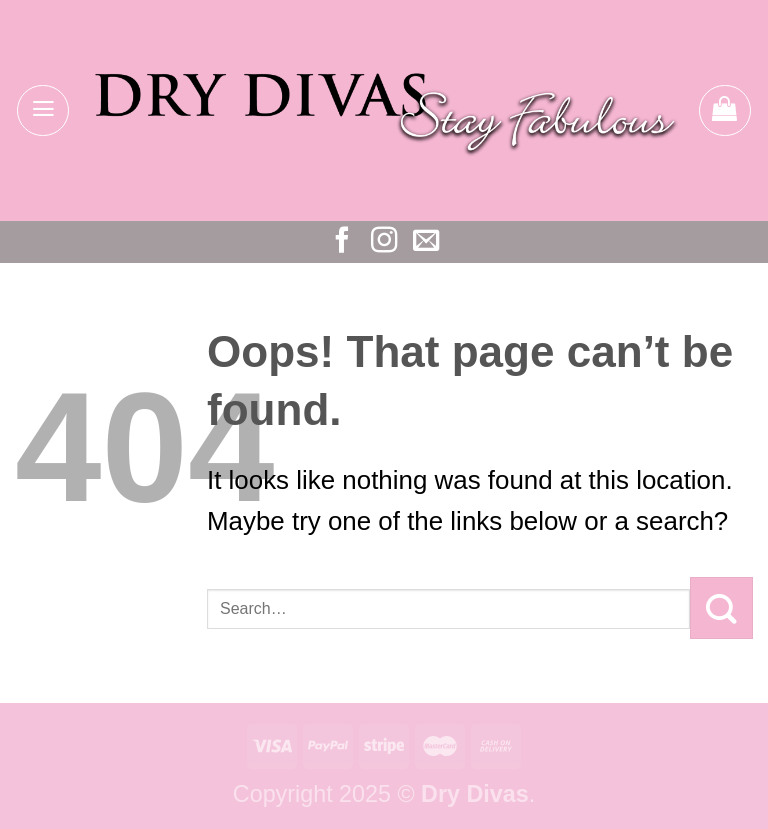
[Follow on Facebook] (342, 242)
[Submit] (721, 608)
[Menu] (43, 111)
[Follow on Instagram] (384, 242)
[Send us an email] (426, 242)
